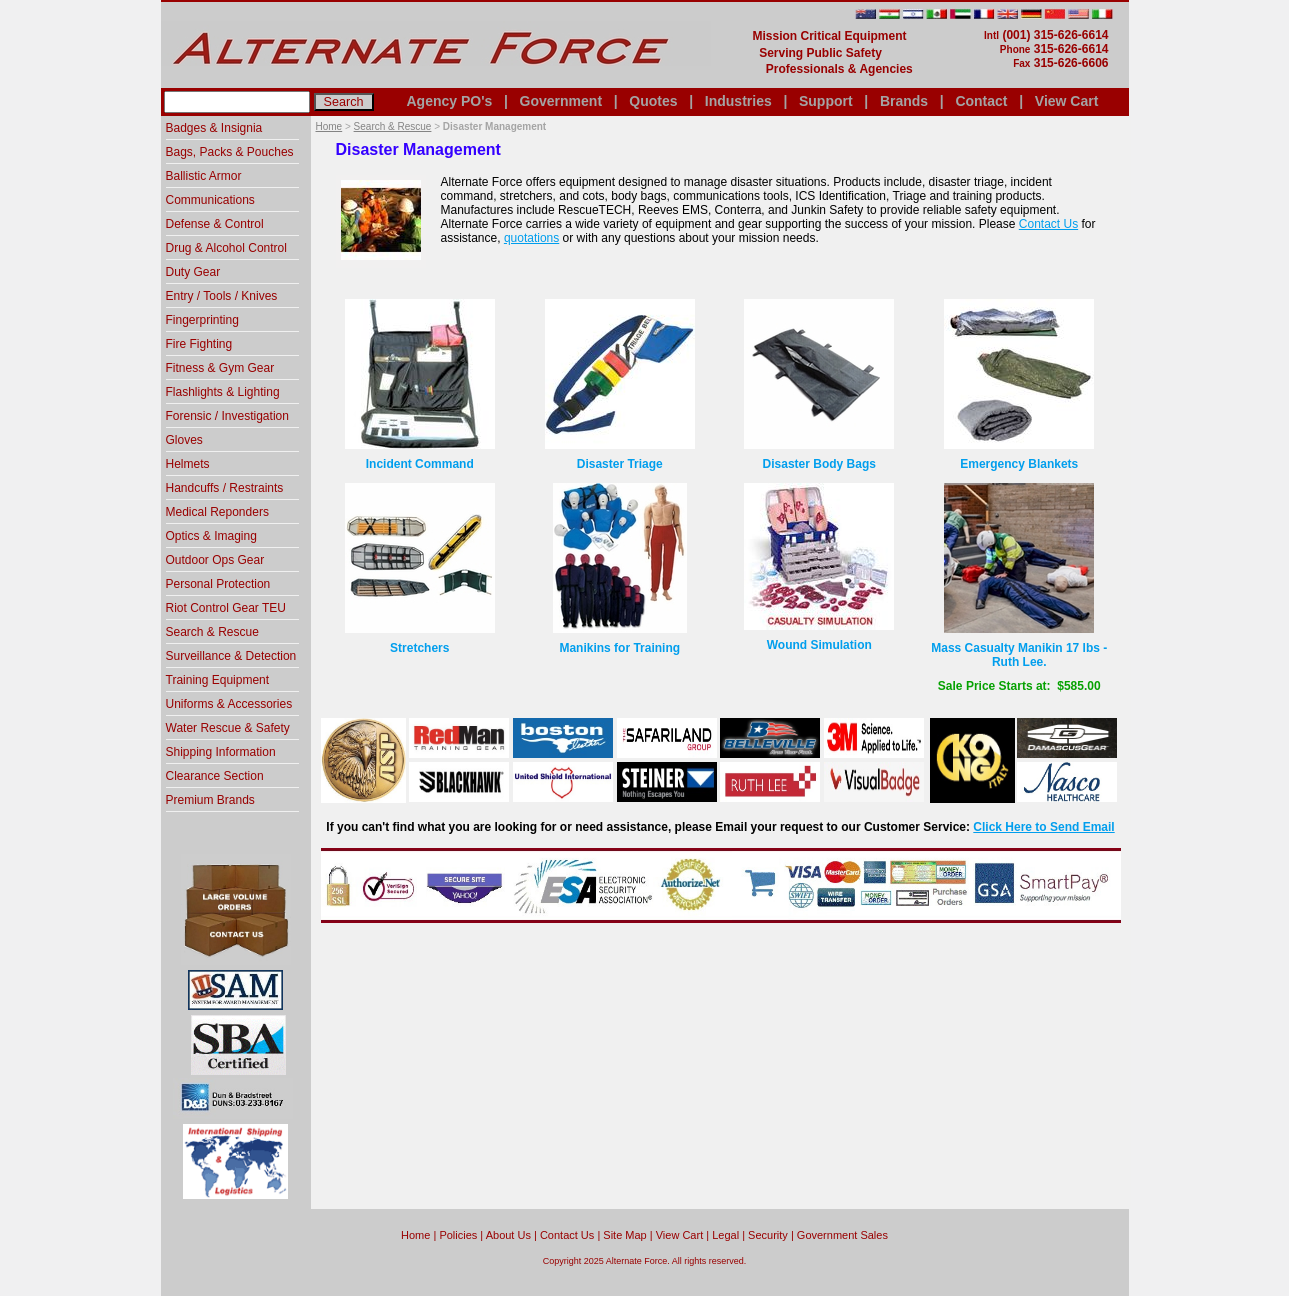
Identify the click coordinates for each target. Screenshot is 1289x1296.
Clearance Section (215, 776)
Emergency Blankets (1019, 464)
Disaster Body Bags (819, 464)
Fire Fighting (199, 344)
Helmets (188, 464)
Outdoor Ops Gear (215, 560)
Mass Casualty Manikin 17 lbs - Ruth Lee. (1019, 655)
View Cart (1067, 101)
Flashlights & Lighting (223, 392)
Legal (725, 1235)
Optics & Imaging (211, 536)
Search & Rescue (393, 126)
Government (561, 101)
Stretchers (419, 648)
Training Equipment (218, 680)
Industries (738, 101)
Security (768, 1235)
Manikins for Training (619, 648)
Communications (210, 200)
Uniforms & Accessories (229, 704)
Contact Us (1048, 224)
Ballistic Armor (204, 176)
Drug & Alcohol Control (226, 248)
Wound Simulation (819, 645)
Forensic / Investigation (227, 416)
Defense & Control (215, 224)
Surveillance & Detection (231, 656)
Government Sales (842, 1235)
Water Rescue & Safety (228, 728)
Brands (904, 101)
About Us (508, 1235)
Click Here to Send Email (1043, 827)
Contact (981, 101)
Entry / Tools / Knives (222, 296)
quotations (531, 238)
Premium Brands (210, 800)
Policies (458, 1235)
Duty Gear (193, 272)
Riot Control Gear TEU (226, 608)
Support (826, 101)
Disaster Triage (620, 464)
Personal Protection (218, 584)
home (415, 1235)
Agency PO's (450, 101)
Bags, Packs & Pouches (230, 152)
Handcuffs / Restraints (225, 488)
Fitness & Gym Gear (220, 368)
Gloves (184, 440)
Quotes (653, 101)
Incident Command (420, 464)
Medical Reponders (217, 512)
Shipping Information (221, 752)
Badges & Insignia (214, 128)
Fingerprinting (202, 320)
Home (329, 126)
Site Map (624, 1235)
